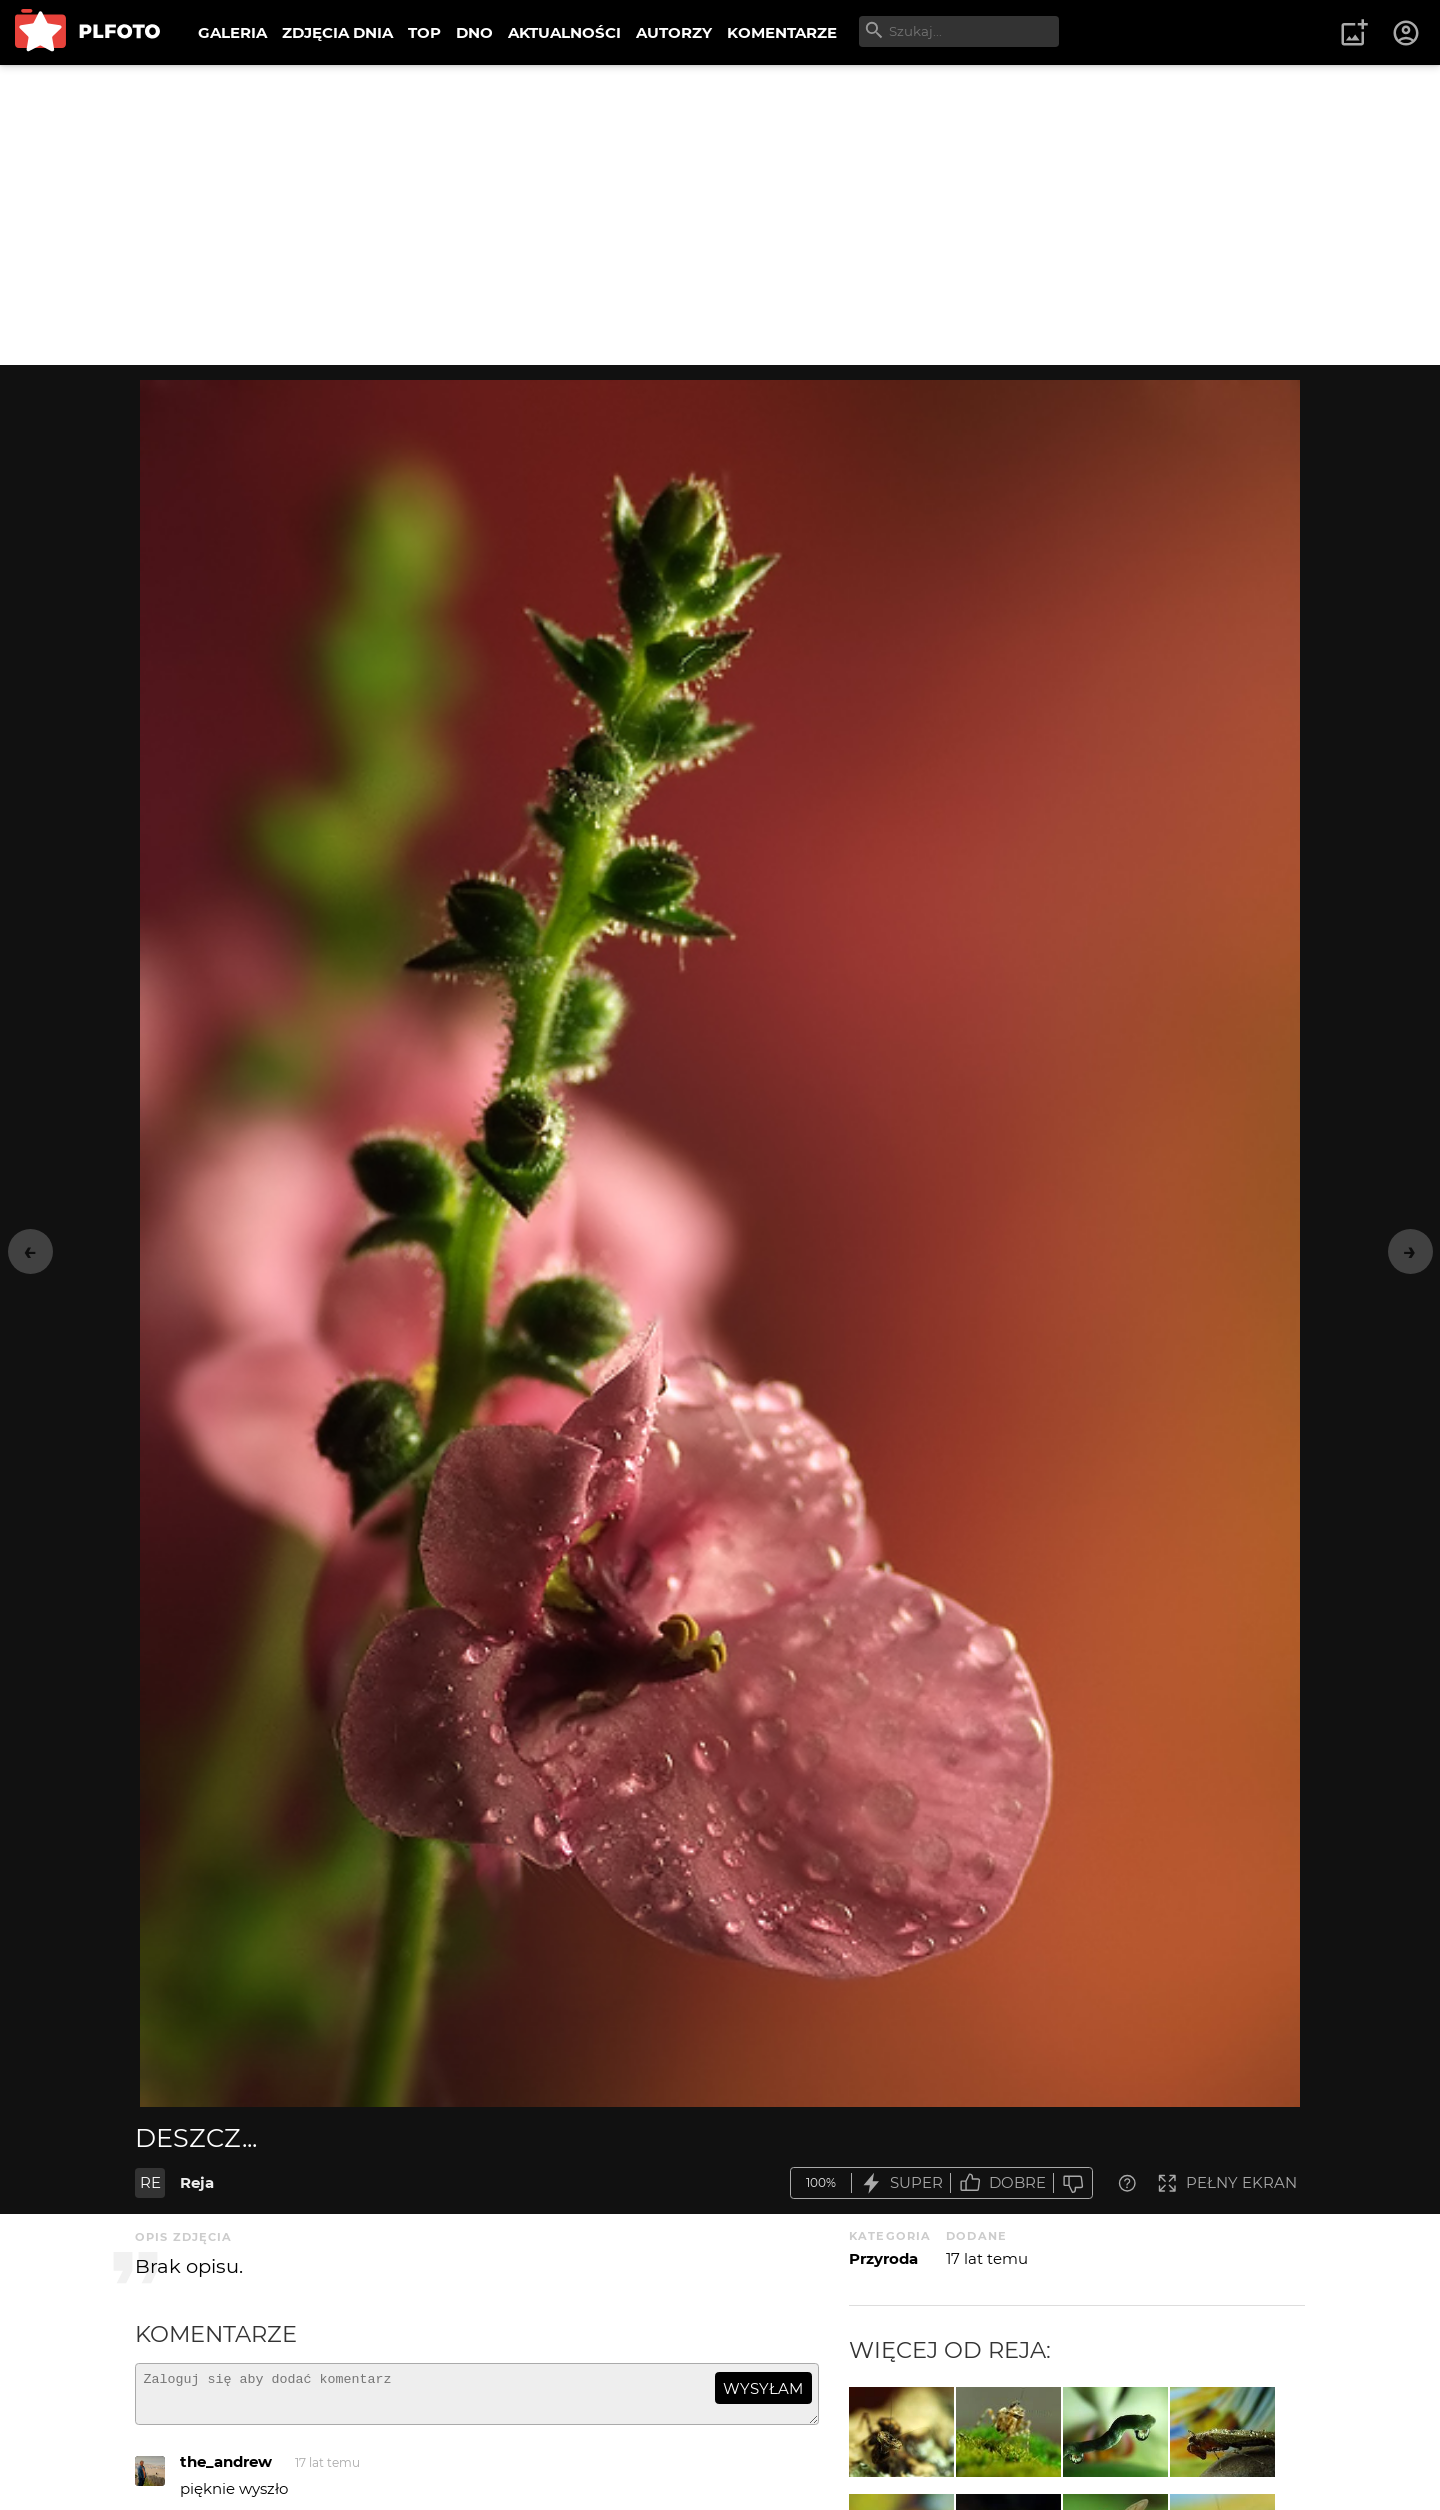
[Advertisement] (720, 215)
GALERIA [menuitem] (232, 32)
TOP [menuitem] (424, 32)
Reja (197, 2182)
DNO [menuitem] (474, 32)
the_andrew (226, 2470)
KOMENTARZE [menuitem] (782, 32)
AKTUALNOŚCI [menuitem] (564, 32)
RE (150, 2182)
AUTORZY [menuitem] (674, 32)
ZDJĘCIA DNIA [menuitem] (337, 32)
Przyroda (883, 2258)
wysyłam (763, 2388)
